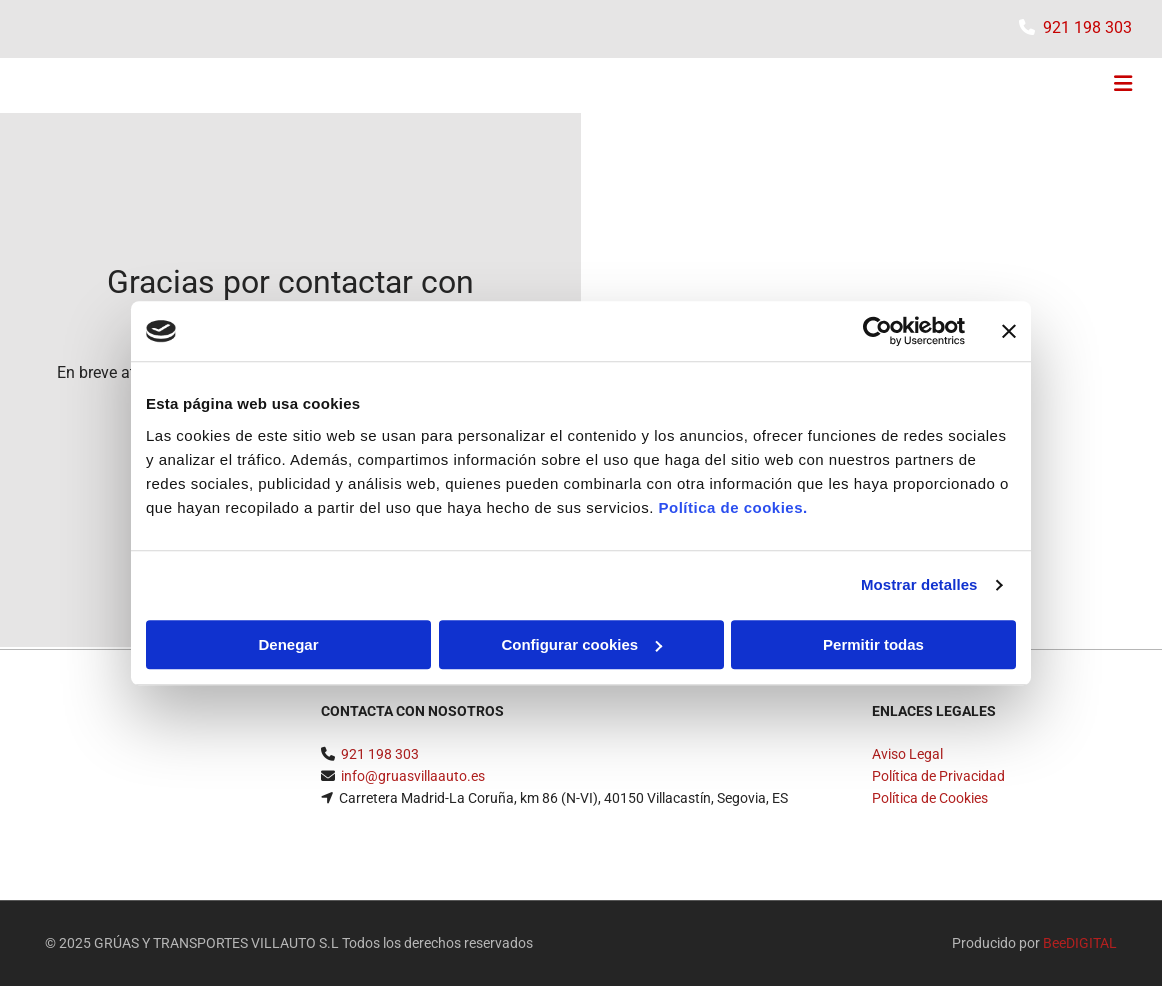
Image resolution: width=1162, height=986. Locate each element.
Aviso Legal (907, 754)
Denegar (288, 644)
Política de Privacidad (938, 776)
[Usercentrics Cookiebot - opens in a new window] (877, 331)
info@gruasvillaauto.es (413, 776)
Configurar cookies (581, 644)
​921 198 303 (1087, 27)
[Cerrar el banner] (1009, 331)
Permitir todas (873, 644)
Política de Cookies (930, 798)
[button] (772, 86)
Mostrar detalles (919, 584)
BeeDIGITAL (1080, 943)
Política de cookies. (732, 507)
